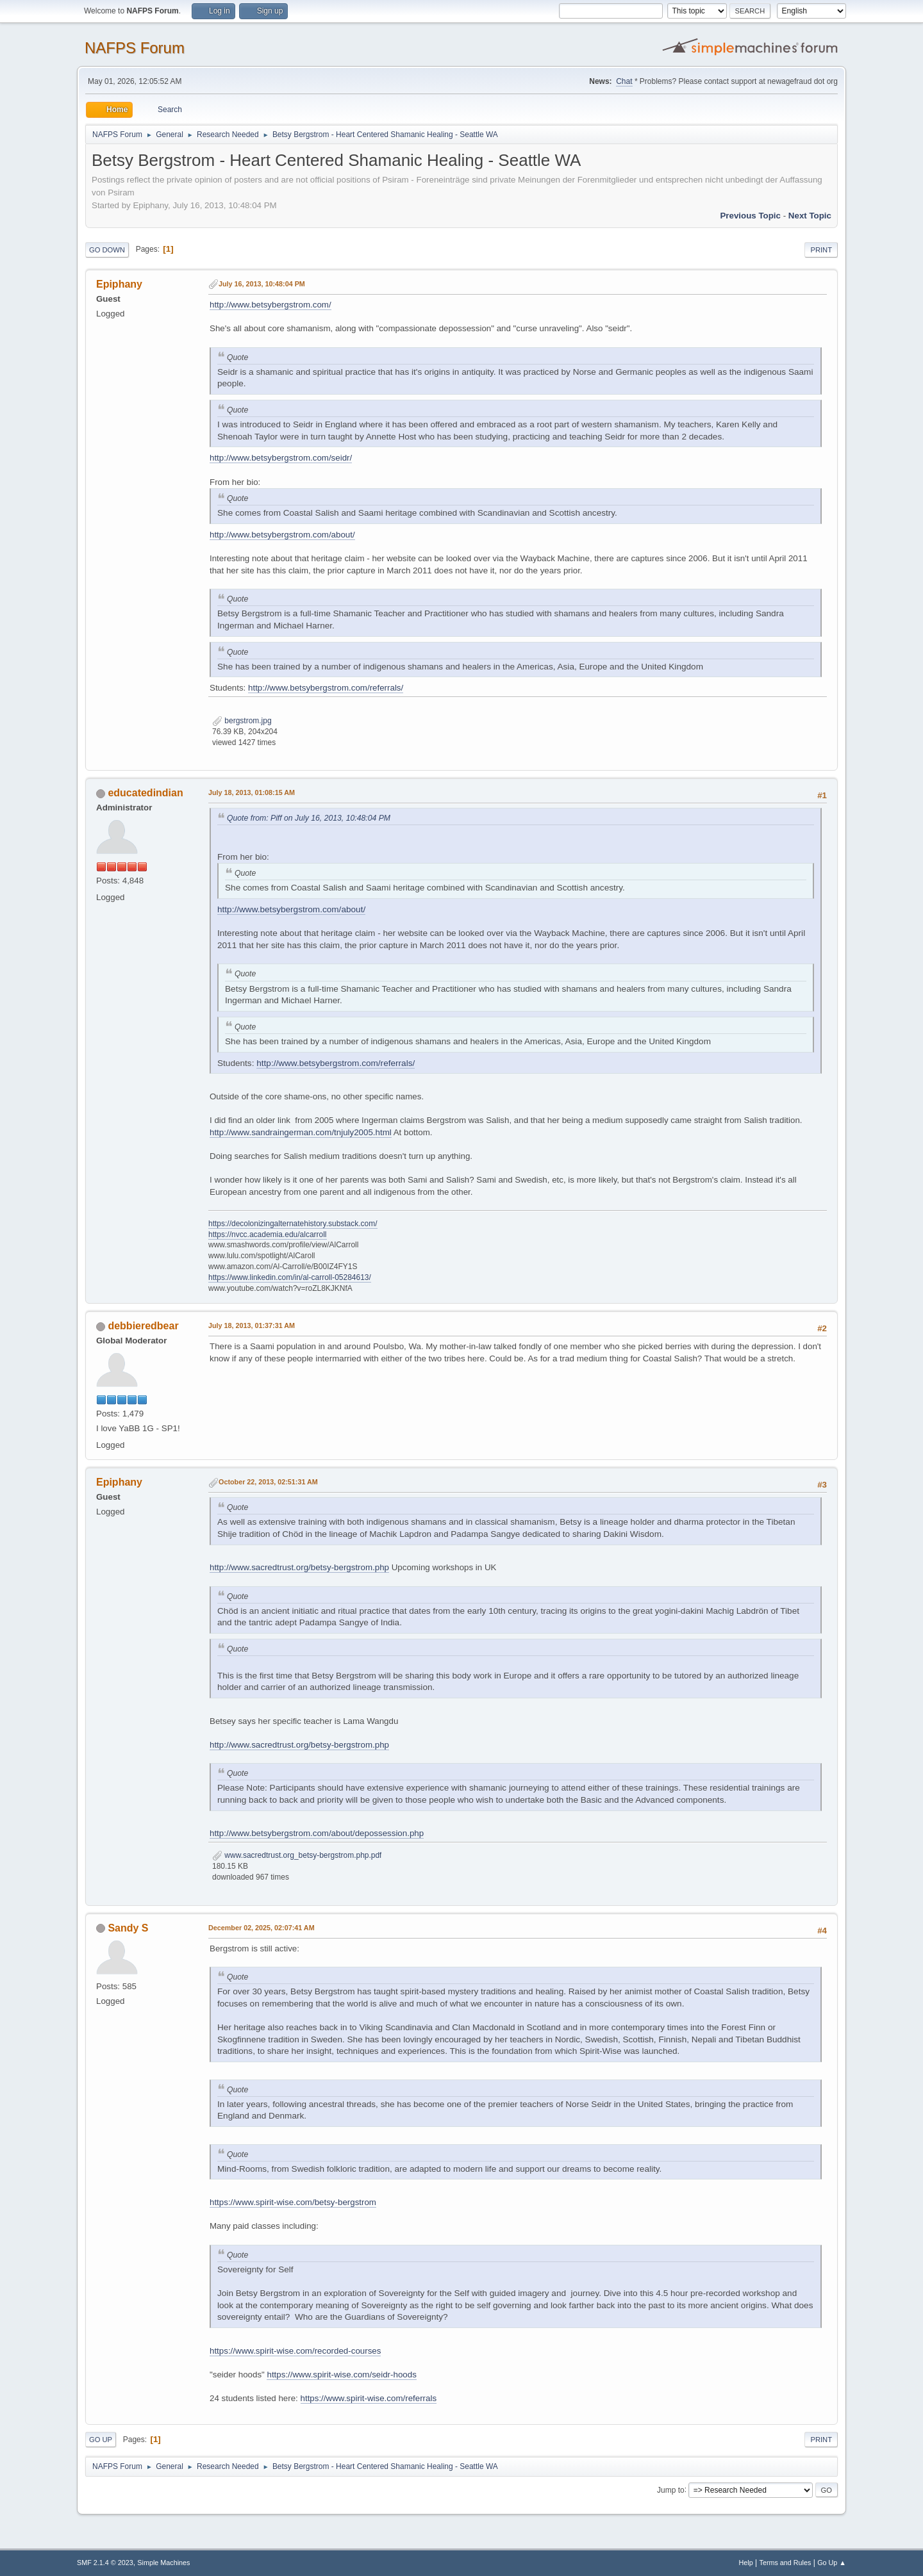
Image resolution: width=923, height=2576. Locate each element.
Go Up (100, 2439)
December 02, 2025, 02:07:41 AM (261, 1928)
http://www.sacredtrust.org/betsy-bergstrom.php (299, 1567)
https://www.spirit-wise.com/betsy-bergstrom (293, 2202)
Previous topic (750, 215)
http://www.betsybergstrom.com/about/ (282, 534)
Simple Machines (163, 2562)
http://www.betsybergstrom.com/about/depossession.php (317, 1833)
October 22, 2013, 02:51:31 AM (268, 1482)
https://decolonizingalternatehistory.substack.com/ (293, 1223)
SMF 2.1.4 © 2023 (105, 2562)
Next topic (809, 215)
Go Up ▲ (831, 2562)
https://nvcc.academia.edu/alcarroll (267, 1234)
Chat (624, 81)
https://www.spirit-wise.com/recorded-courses (295, 2351)
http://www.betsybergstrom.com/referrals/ (325, 688)
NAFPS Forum (135, 47)
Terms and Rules (785, 2562)
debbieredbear (143, 1325)
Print (821, 250)
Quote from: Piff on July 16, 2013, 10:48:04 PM (308, 818)
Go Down (107, 250)
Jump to (671, 2489)
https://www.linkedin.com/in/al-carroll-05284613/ (289, 1277)
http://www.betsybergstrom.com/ (270, 304)
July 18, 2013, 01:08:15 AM (251, 792)
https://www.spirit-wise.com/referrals (369, 2398)
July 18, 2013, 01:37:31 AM (251, 1325)
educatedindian (145, 792)
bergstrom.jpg (242, 720)
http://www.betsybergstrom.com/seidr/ (281, 458)
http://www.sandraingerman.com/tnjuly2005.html (301, 1132)
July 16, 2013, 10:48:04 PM (262, 284)
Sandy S (128, 1928)
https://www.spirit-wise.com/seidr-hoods (341, 2374)
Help (746, 2562)
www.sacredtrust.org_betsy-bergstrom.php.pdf (296, 1855)
